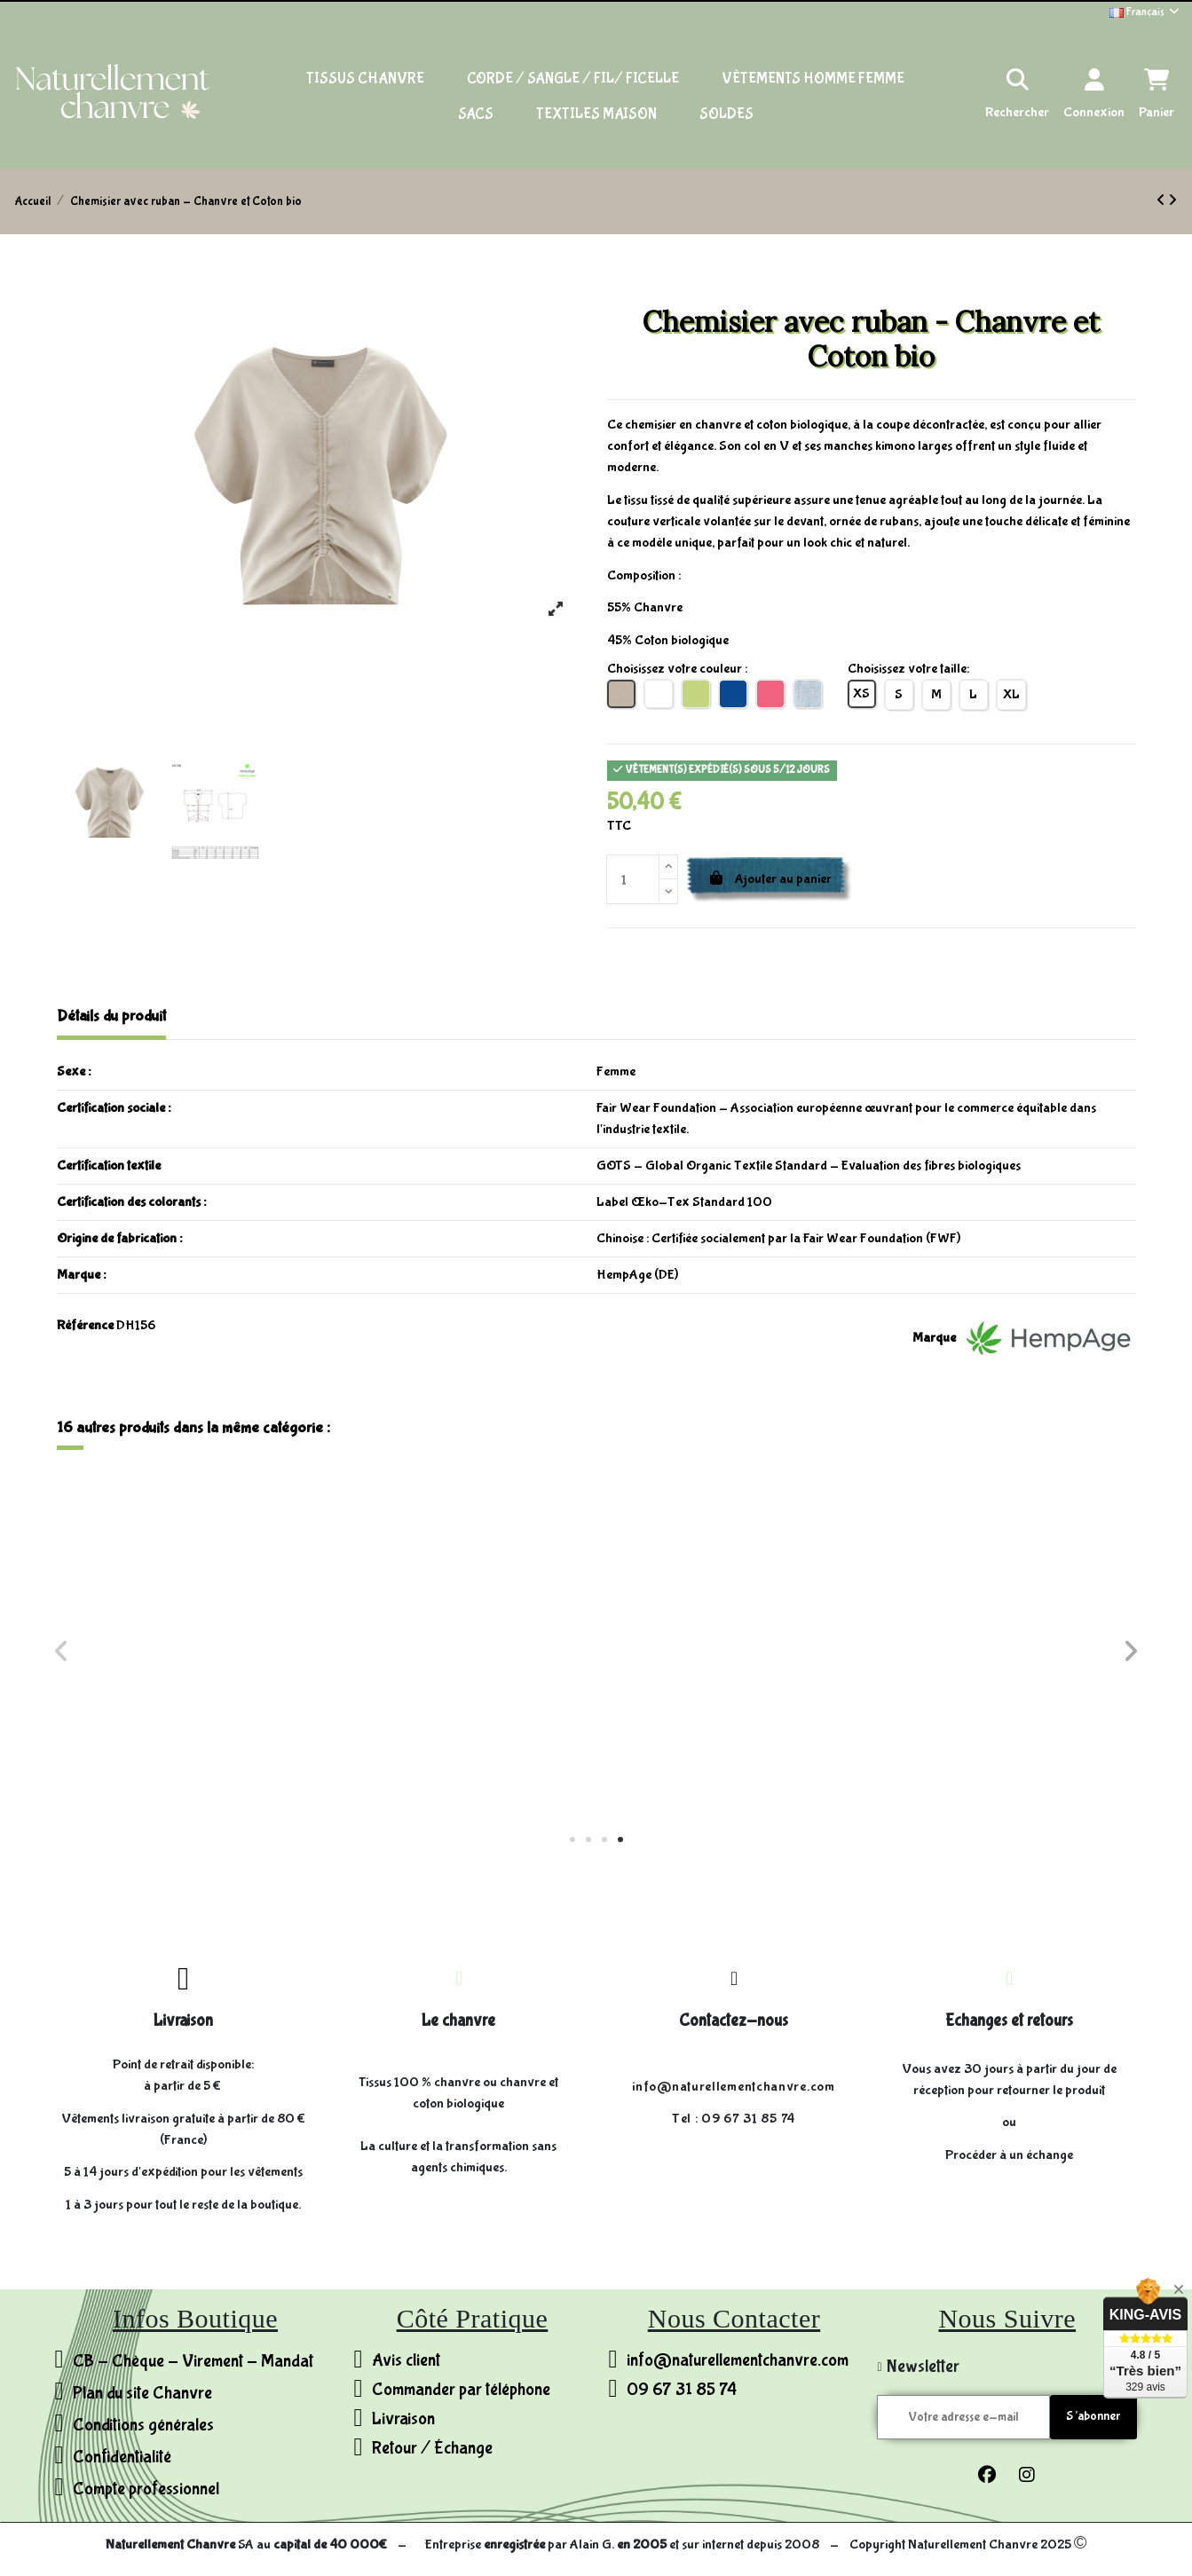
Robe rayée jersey (191, 1719)
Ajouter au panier (769, 878)
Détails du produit (111, 1016)
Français (1145, 12)
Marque (934, 1337)
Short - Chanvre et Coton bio (461, 1719)
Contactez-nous (733, 2020)
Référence (85, 1325)
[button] (572, 1839)
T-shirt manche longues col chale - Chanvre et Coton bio (731, 1726)
